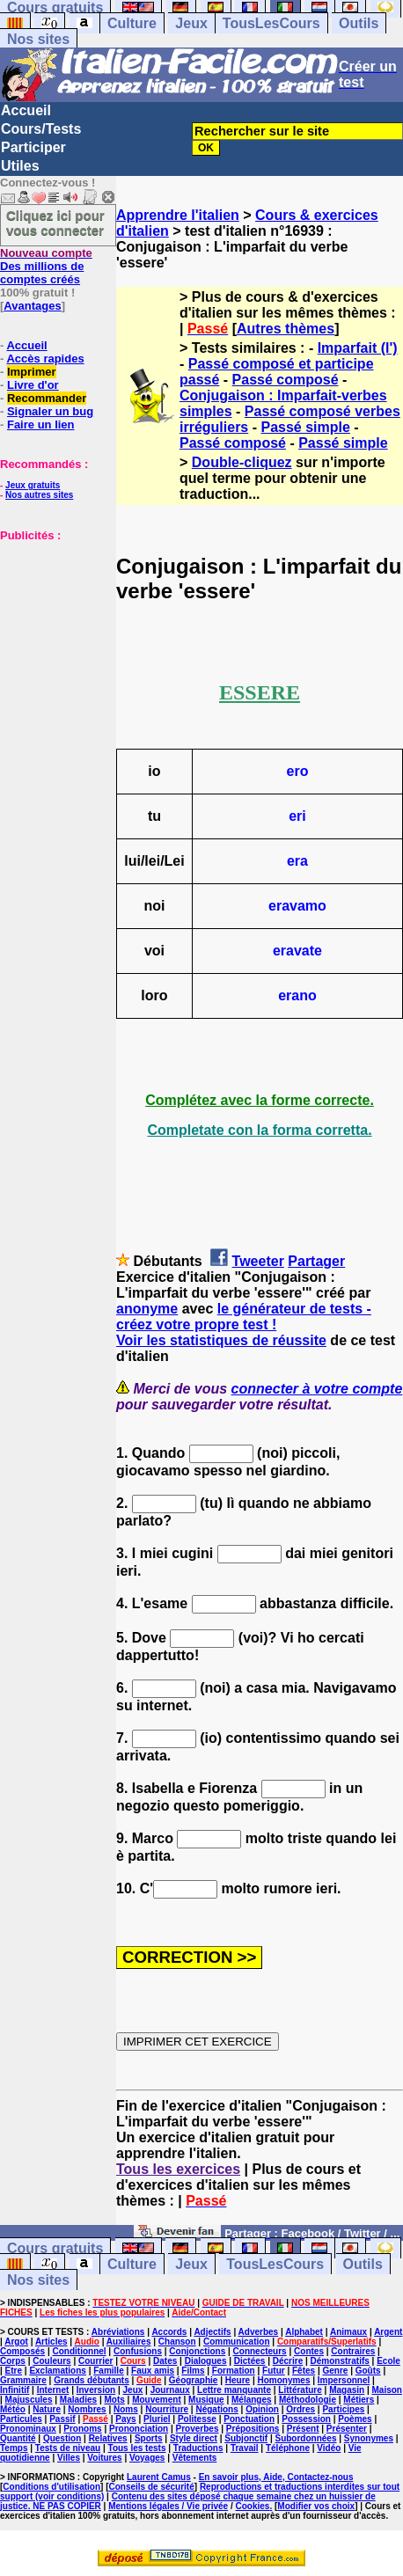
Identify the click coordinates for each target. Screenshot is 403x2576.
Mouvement (156, 2399)
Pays (125, 2419)
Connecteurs (260, 2351)
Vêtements (194, 2458)
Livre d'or (33, 385)
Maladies (78, 2399)
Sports (149, 2438)
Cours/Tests (41, 128)
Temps (14, 2448)
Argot (16, 2341)
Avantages (32, 305)
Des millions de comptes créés (46, 266)
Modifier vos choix (316, 2506)
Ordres (300, 2409)
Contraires (353, 2351)
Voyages (147, 2458)
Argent (388, 2332)
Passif (62, 2419)
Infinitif (14, 2390)
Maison (387, 2390)
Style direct (193, 2438)
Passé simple (304, 427)
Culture (132, 23)
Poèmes (354, 2419)
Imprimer (31, 371)
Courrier (95, 2361)
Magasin (346, 2390)
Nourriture (166, 2409)
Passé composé (285, 379)
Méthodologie (307, 2399)
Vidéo (329, 2448)
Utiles (20, 165)
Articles (51, 2341)
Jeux (191, 23)
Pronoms (82, 2428)
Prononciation (138, 2428)
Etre (13, 2370)
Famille (108, 2370)
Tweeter (258, 1261)
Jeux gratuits (32, 485)
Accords (169, 2332)
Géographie (193, 2380)
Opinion (262, 2409)
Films (192, 2370)
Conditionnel (79, 2351)
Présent (303, 2428)
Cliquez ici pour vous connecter (55, 223)
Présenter (346, 2428)
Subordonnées (305, 2438)
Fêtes (303, 2370)
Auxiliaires (128, 2341)
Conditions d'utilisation (51, 2487)
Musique (206, 2399)
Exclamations (57, 2370)
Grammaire (23, 2380)
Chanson (177, 2341)
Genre (335, 2370)
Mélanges (251, 2399)
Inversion (96, 2390)
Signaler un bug (50, 411)
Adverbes (258, 2332)
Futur (273, 2370)
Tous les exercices (178, 2169)
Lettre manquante (234, 2390)
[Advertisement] (53, 630)
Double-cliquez (242, 462)
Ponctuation (249, 2419)
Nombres (87, 2409)
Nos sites (38, 39)
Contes (309, 2351)
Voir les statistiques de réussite (221, 1340)
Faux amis (152, 2370)
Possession (306, 2419)
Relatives (108, 2438)
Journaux (170, 2390)
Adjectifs (212, 2332)
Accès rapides (45, 358)
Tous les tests (137, 2448)
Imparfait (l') (358, 347)
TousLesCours (271, 23)
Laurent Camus (159, 2477)
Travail (245, 2448)
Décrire (288, 2361)
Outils (358, 23)
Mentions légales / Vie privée (168, 2506)
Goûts (368, 2370)
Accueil (26, 110)
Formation (233, 2370)
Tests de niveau (67, 2448)
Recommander (46, 398)
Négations (216, 2409)
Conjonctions (197, 2351)
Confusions (138, 2351)
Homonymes (283, 2380)
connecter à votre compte (317, 1388)
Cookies (253, 2506)
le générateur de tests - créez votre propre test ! (243, 1316)
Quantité (18, 2438)
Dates (165, 2361)
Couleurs (51, 2361)
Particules (21, 2419)
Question (62, 2438)
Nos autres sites (39, 495)
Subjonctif (245, 2438)
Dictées (250, 2361)
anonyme (147, 1308)
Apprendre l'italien (177, 215)
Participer (33, 147)
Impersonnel (344, 2380)
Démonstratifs (340, 2361)
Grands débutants (91, 2380)
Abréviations (118, 2332)
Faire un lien (41, 424)
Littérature (299, 2390)
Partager (316, 1261)
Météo (13, 2409)
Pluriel (157, 2419)
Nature (47, 2409)
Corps (13, 2361)
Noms (126, 2409)
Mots (114, 2399)
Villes (68, 2458)
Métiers (358, 2399)
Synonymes (368, 2438)
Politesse (197, 2419)
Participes (343, 2409)
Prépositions (253, 2428)
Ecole (388, 2361)
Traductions (198, 2448)
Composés (22, 2351)
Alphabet (304, 2332)
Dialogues (206, 2361)
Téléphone (288, 2448)
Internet (53, 2390)
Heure (237, 2380)
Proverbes (197, 2428)
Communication (236, 2341)
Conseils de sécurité (151, 2487)
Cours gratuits (55, 2248)
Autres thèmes (285, 328)
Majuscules (29, 2399)
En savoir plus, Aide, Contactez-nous (276, 2477)
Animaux (348, 2332)
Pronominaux (28, 2428)
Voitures (104, 2458)
